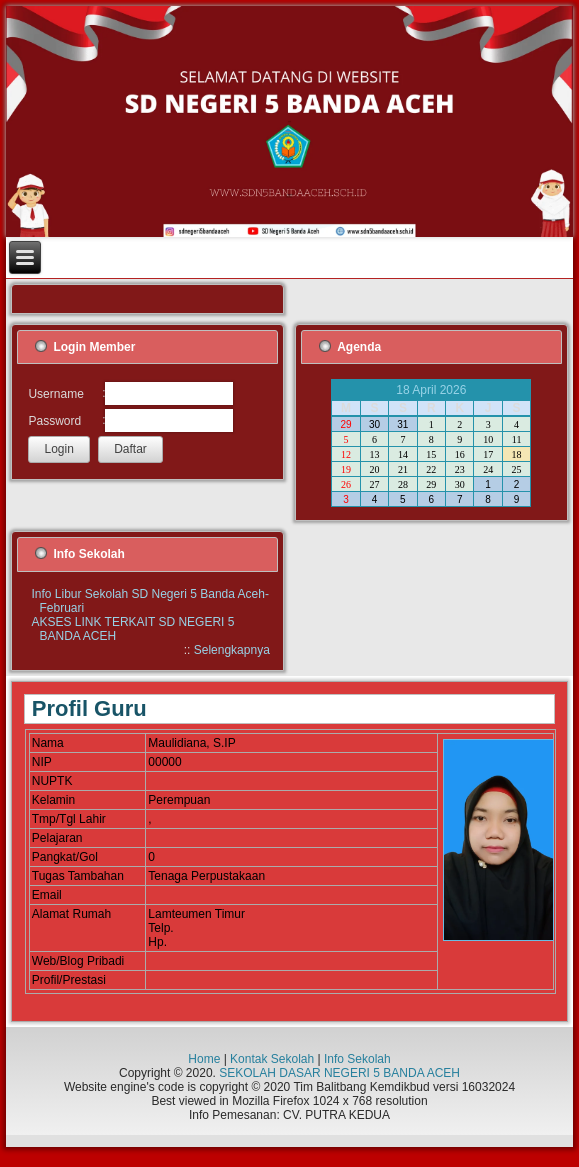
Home (204, 1059)
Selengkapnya (232, 650)
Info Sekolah (357, 1059)
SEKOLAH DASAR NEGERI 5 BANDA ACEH (339, 1073)
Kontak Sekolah (272, 1059)
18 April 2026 (431, 390)
